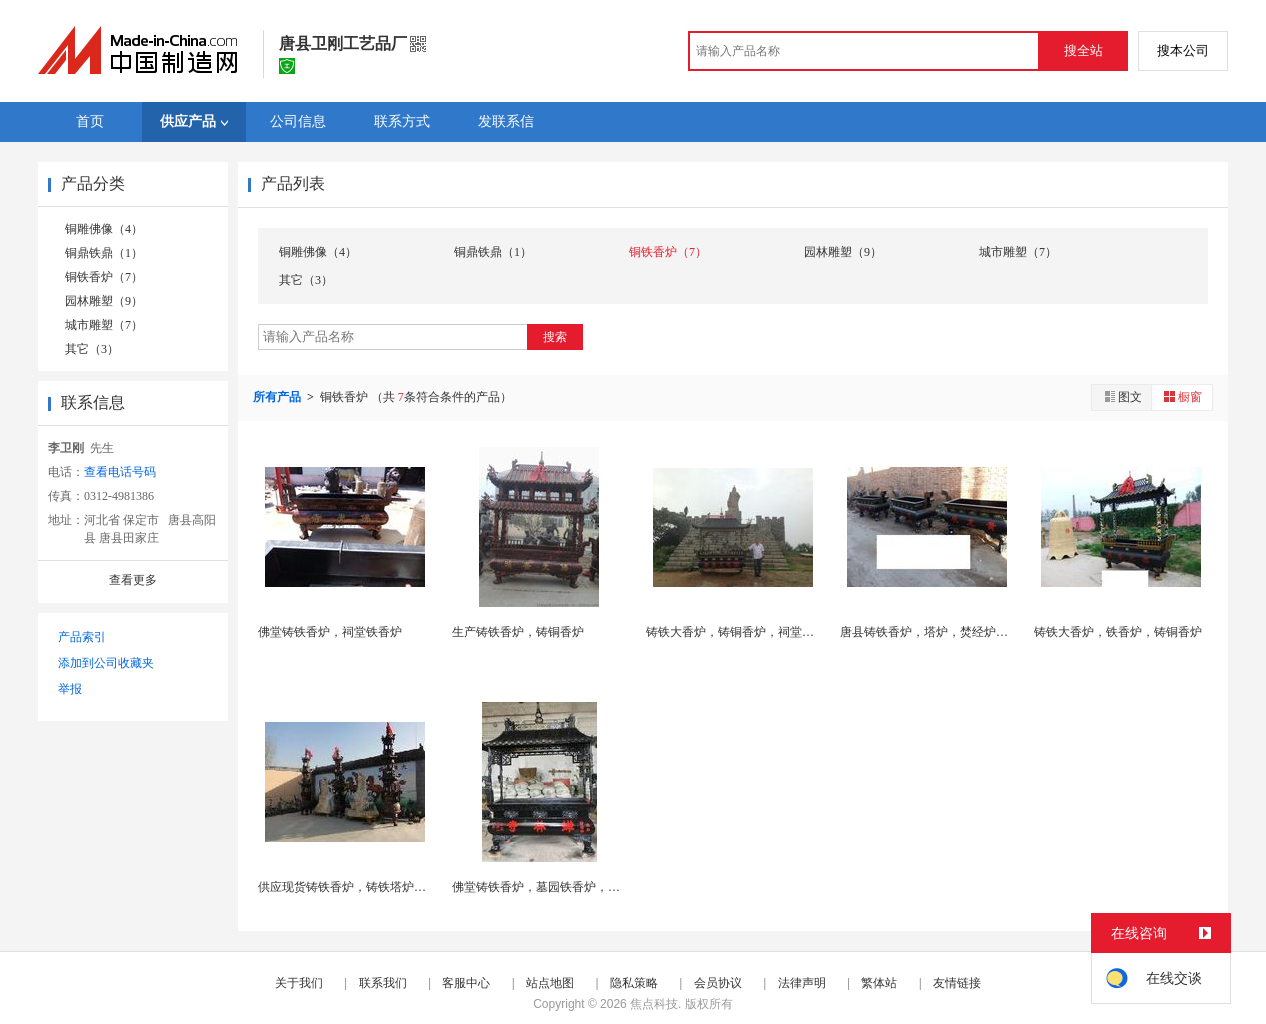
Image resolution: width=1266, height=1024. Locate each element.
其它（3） (92, 349)
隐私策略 (634, 983)
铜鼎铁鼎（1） (104, 253)
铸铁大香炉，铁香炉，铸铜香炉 (1118, 632)
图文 (1122, 396)
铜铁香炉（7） (104, 277)
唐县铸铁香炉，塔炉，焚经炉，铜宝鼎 (942, 632)
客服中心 (466, 983)
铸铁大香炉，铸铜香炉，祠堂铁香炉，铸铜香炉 (772, 632)
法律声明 (802, 983)
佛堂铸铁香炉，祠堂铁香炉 (330, 632)
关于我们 (299, 983)
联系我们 (383, 983)
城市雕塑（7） (104, 325)
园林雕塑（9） (104, 301)
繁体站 (879, 983)
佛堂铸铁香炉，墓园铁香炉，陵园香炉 (554, 887)
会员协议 (718, 983)
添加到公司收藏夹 (106, 663)
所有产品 (278, 397)
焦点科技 (654, 1004)
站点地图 (550, 983)
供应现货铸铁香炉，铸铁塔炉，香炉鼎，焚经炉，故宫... (406, 887)
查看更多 (133, 580)
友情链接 (957, 983)
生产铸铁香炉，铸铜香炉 (518, 632)
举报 (70, 689)
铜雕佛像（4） (104, 229)
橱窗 (1182, 396)
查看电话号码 (120, 472)
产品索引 (82, 637)
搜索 (555, 337)
